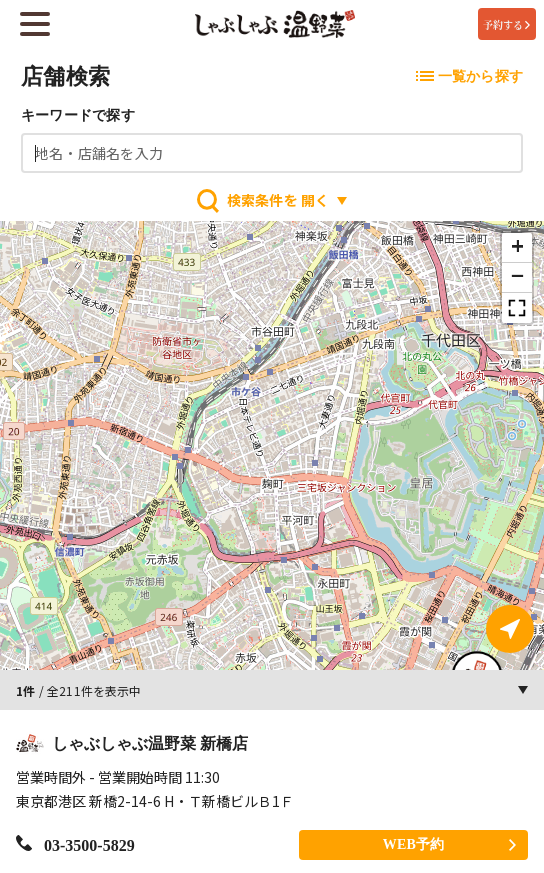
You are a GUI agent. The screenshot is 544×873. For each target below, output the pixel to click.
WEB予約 (449, 843)
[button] (517, 248)
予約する (506, 24)
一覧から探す (469, 76)
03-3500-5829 (75, 843)
